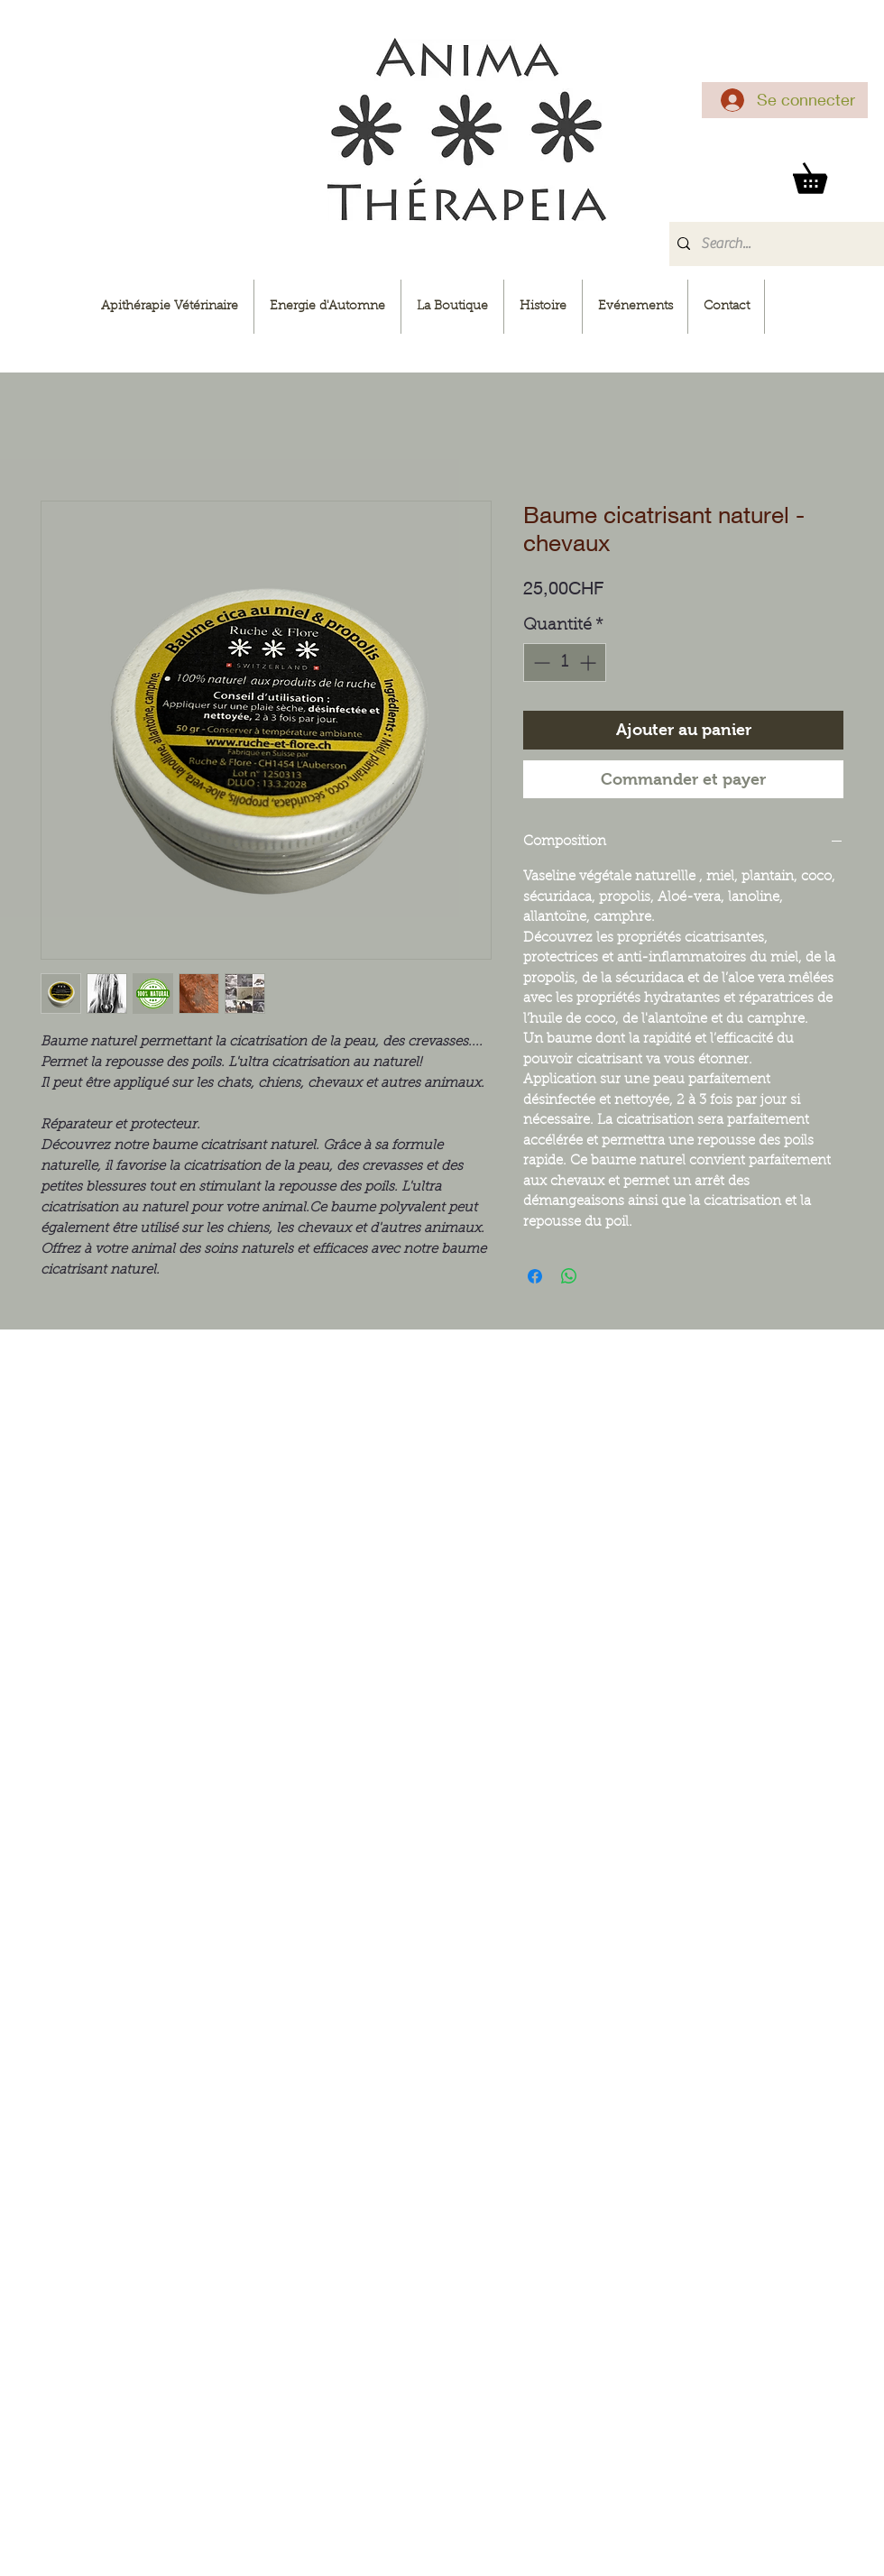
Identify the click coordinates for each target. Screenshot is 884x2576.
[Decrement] (540, 662)
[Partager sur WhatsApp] (569, 1276)
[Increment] (589, 662)
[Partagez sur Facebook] (535, 1276)
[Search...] (773, 244)
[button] (824, 173)
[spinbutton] (565, 662)
